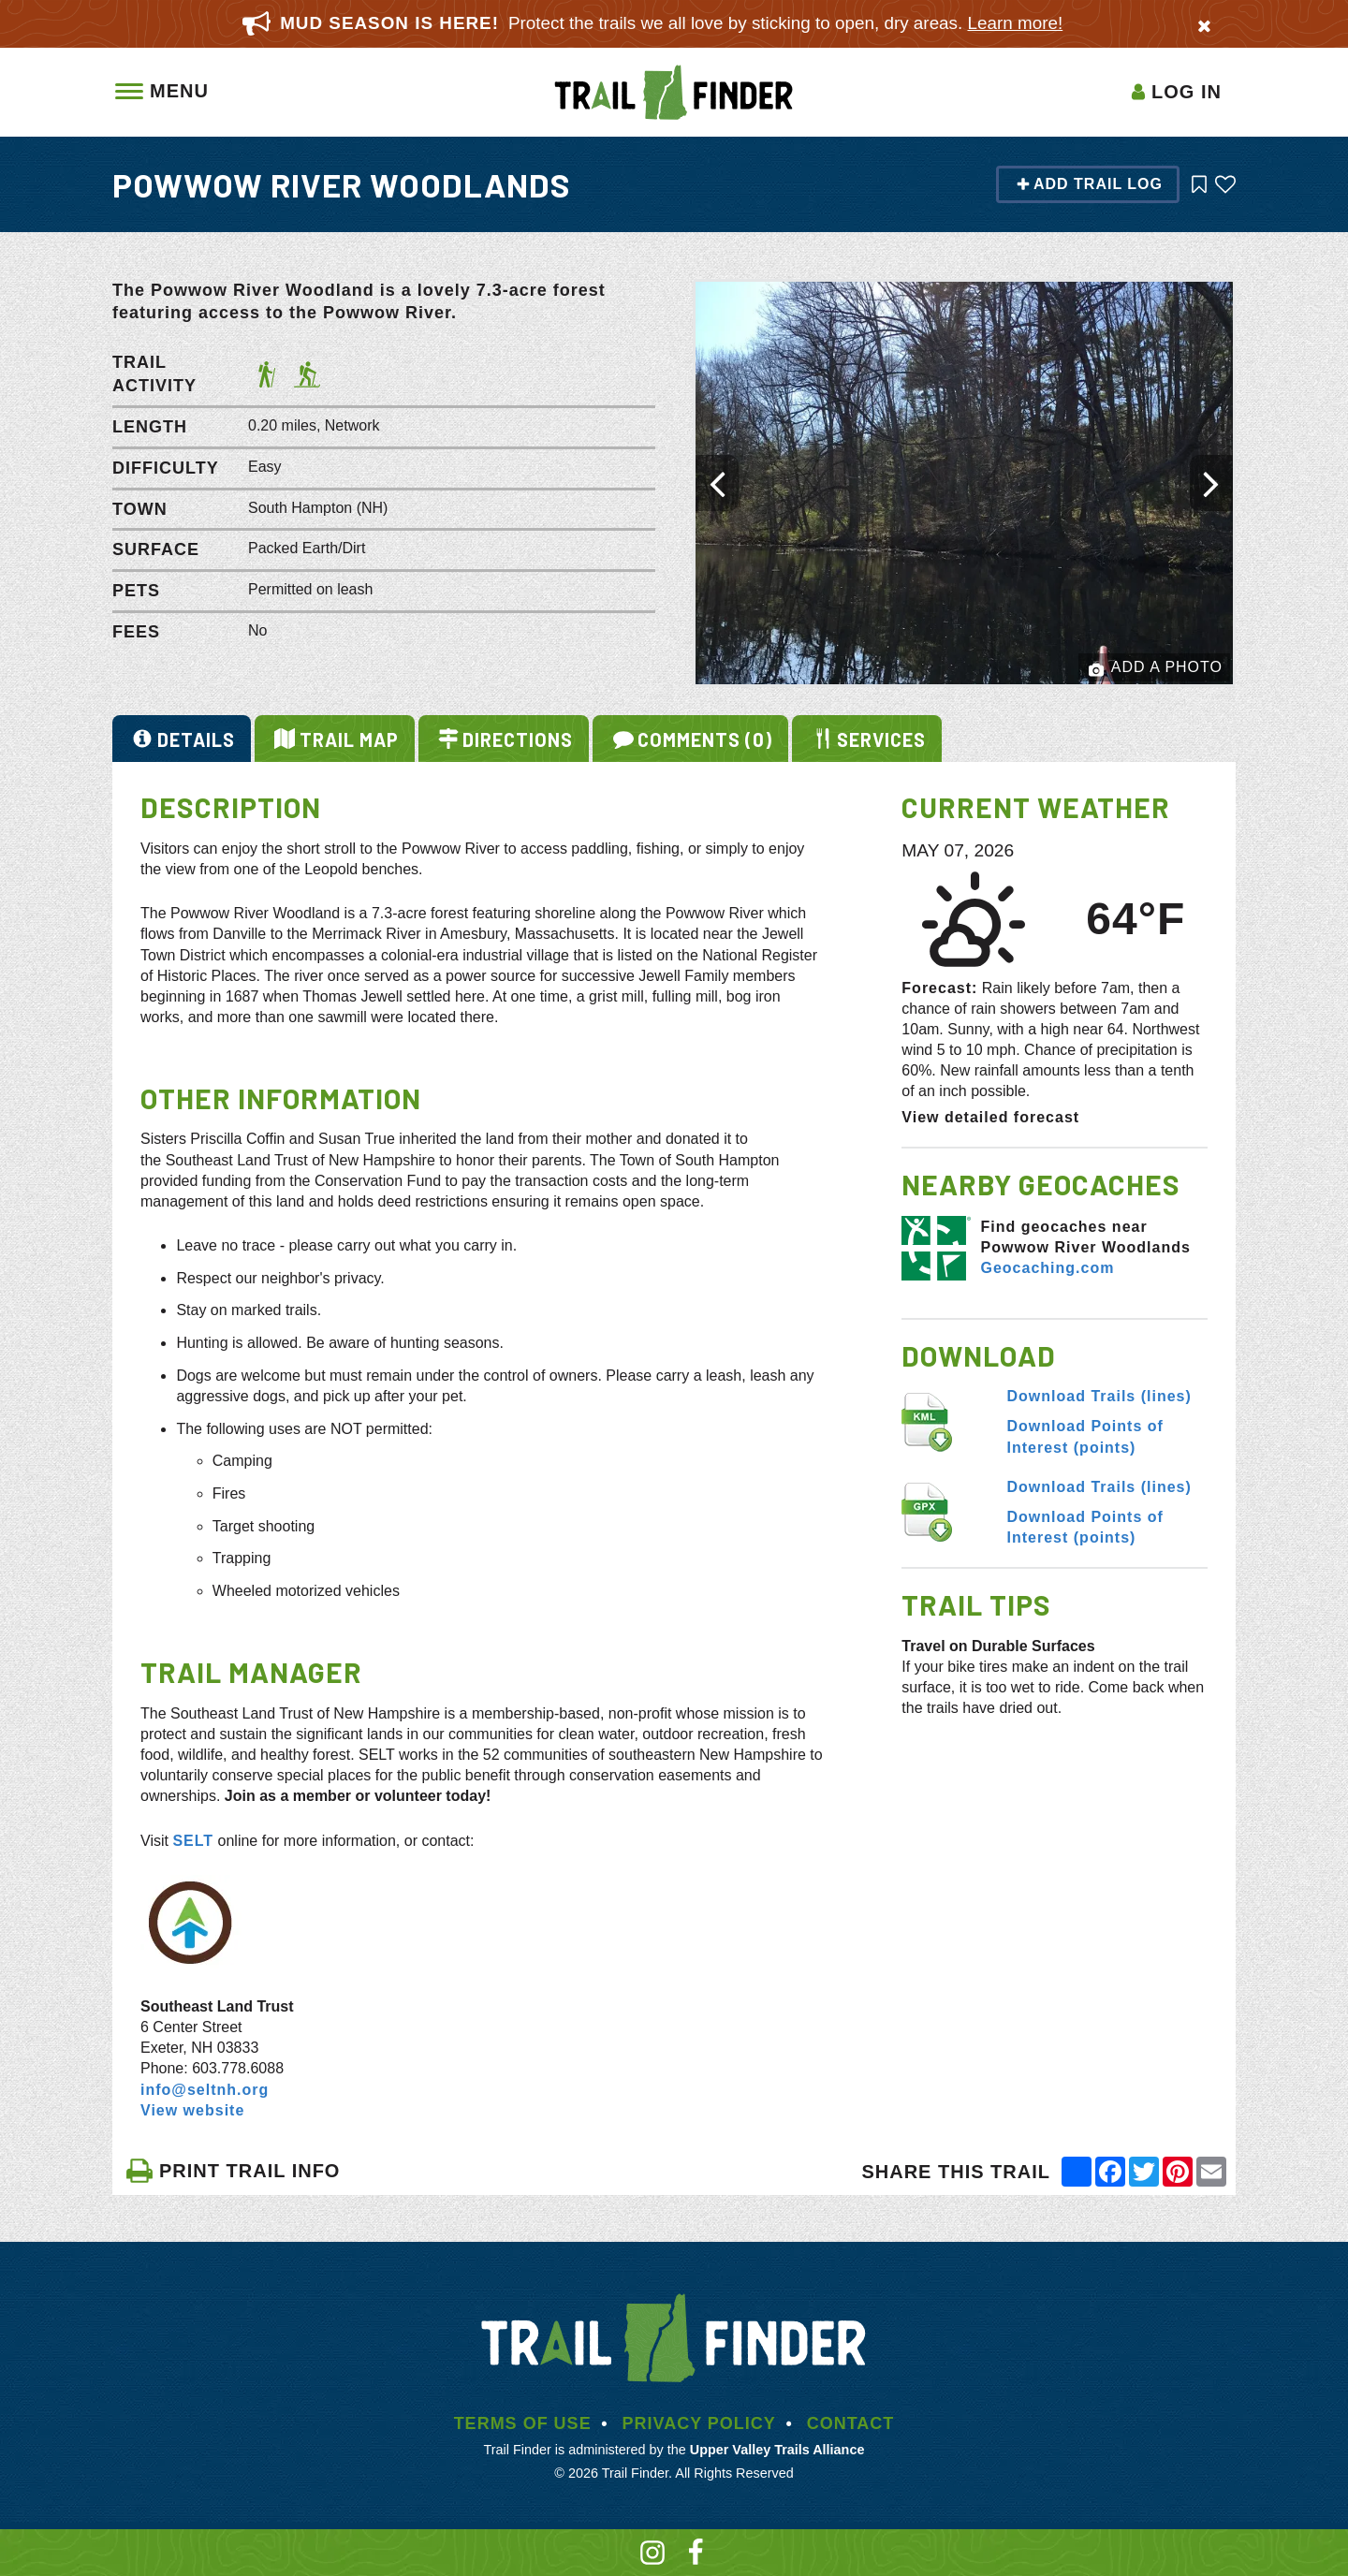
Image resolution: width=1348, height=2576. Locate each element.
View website (192, 2110)
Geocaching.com (1047, 1268)
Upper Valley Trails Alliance (777, 2449)
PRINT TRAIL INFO (232, 2171)
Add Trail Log (1089, 184)
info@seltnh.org (204, 2090)
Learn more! (1015, 23)
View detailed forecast (990, 1117)
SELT (192, 1841)
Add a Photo (1156, 668)
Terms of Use (523, 2423)
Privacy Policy (698, 2423)
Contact (851, 2423)
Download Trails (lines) (1099, 1396)
